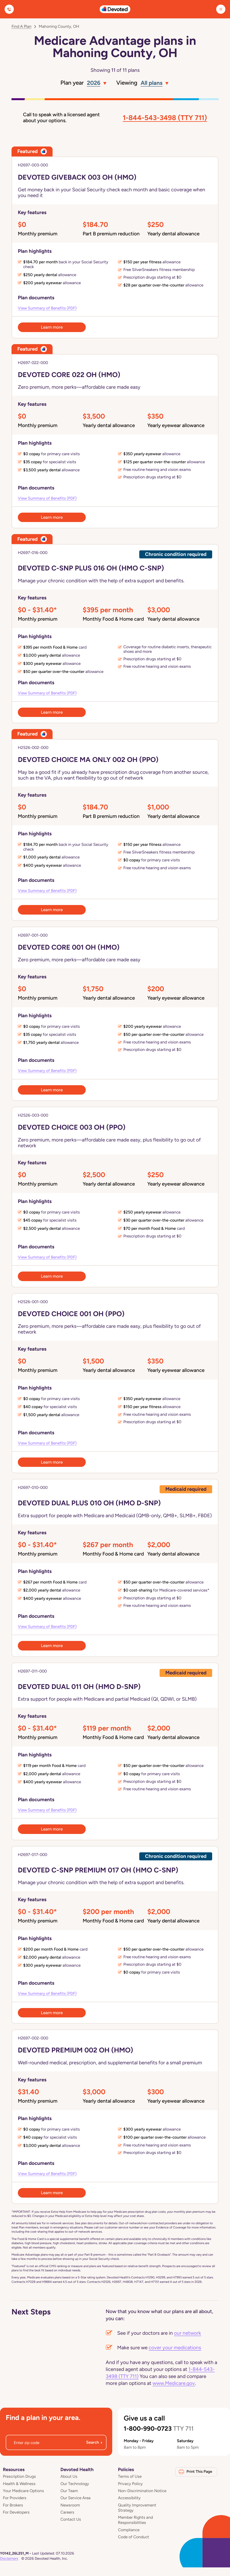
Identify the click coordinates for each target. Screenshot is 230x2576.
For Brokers (13, 2513)
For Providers (14, 2506)
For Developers (16, 2521)
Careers (67, 2521)
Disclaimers (9, 2567)
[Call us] (9, 9)
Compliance (128, 2538)
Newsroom (70, 2513)
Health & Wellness (19, 2492)
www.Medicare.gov (174, 2392)
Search (94, 2451)
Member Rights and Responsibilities (135, 2529)
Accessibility (129, 2506)
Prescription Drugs (19, 2485)
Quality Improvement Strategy (137, 2516)
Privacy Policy (130, 2492)
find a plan (21, 26)
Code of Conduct (133, 2545)
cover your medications (175, 2356)
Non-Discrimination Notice (142, 2499)
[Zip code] (48, 2451)
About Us (68, 2485)
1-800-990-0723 (159, 2437)
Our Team (69, 2499)
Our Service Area (75, 2506)
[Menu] (220, 9)
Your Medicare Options (23, 2499)
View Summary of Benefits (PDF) (47, 308)
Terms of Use (130, 2485)
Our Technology (74, 2492)
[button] (95, 83)
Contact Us (70, 2528)
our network (187, 2342)
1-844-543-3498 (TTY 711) (165, 118)
